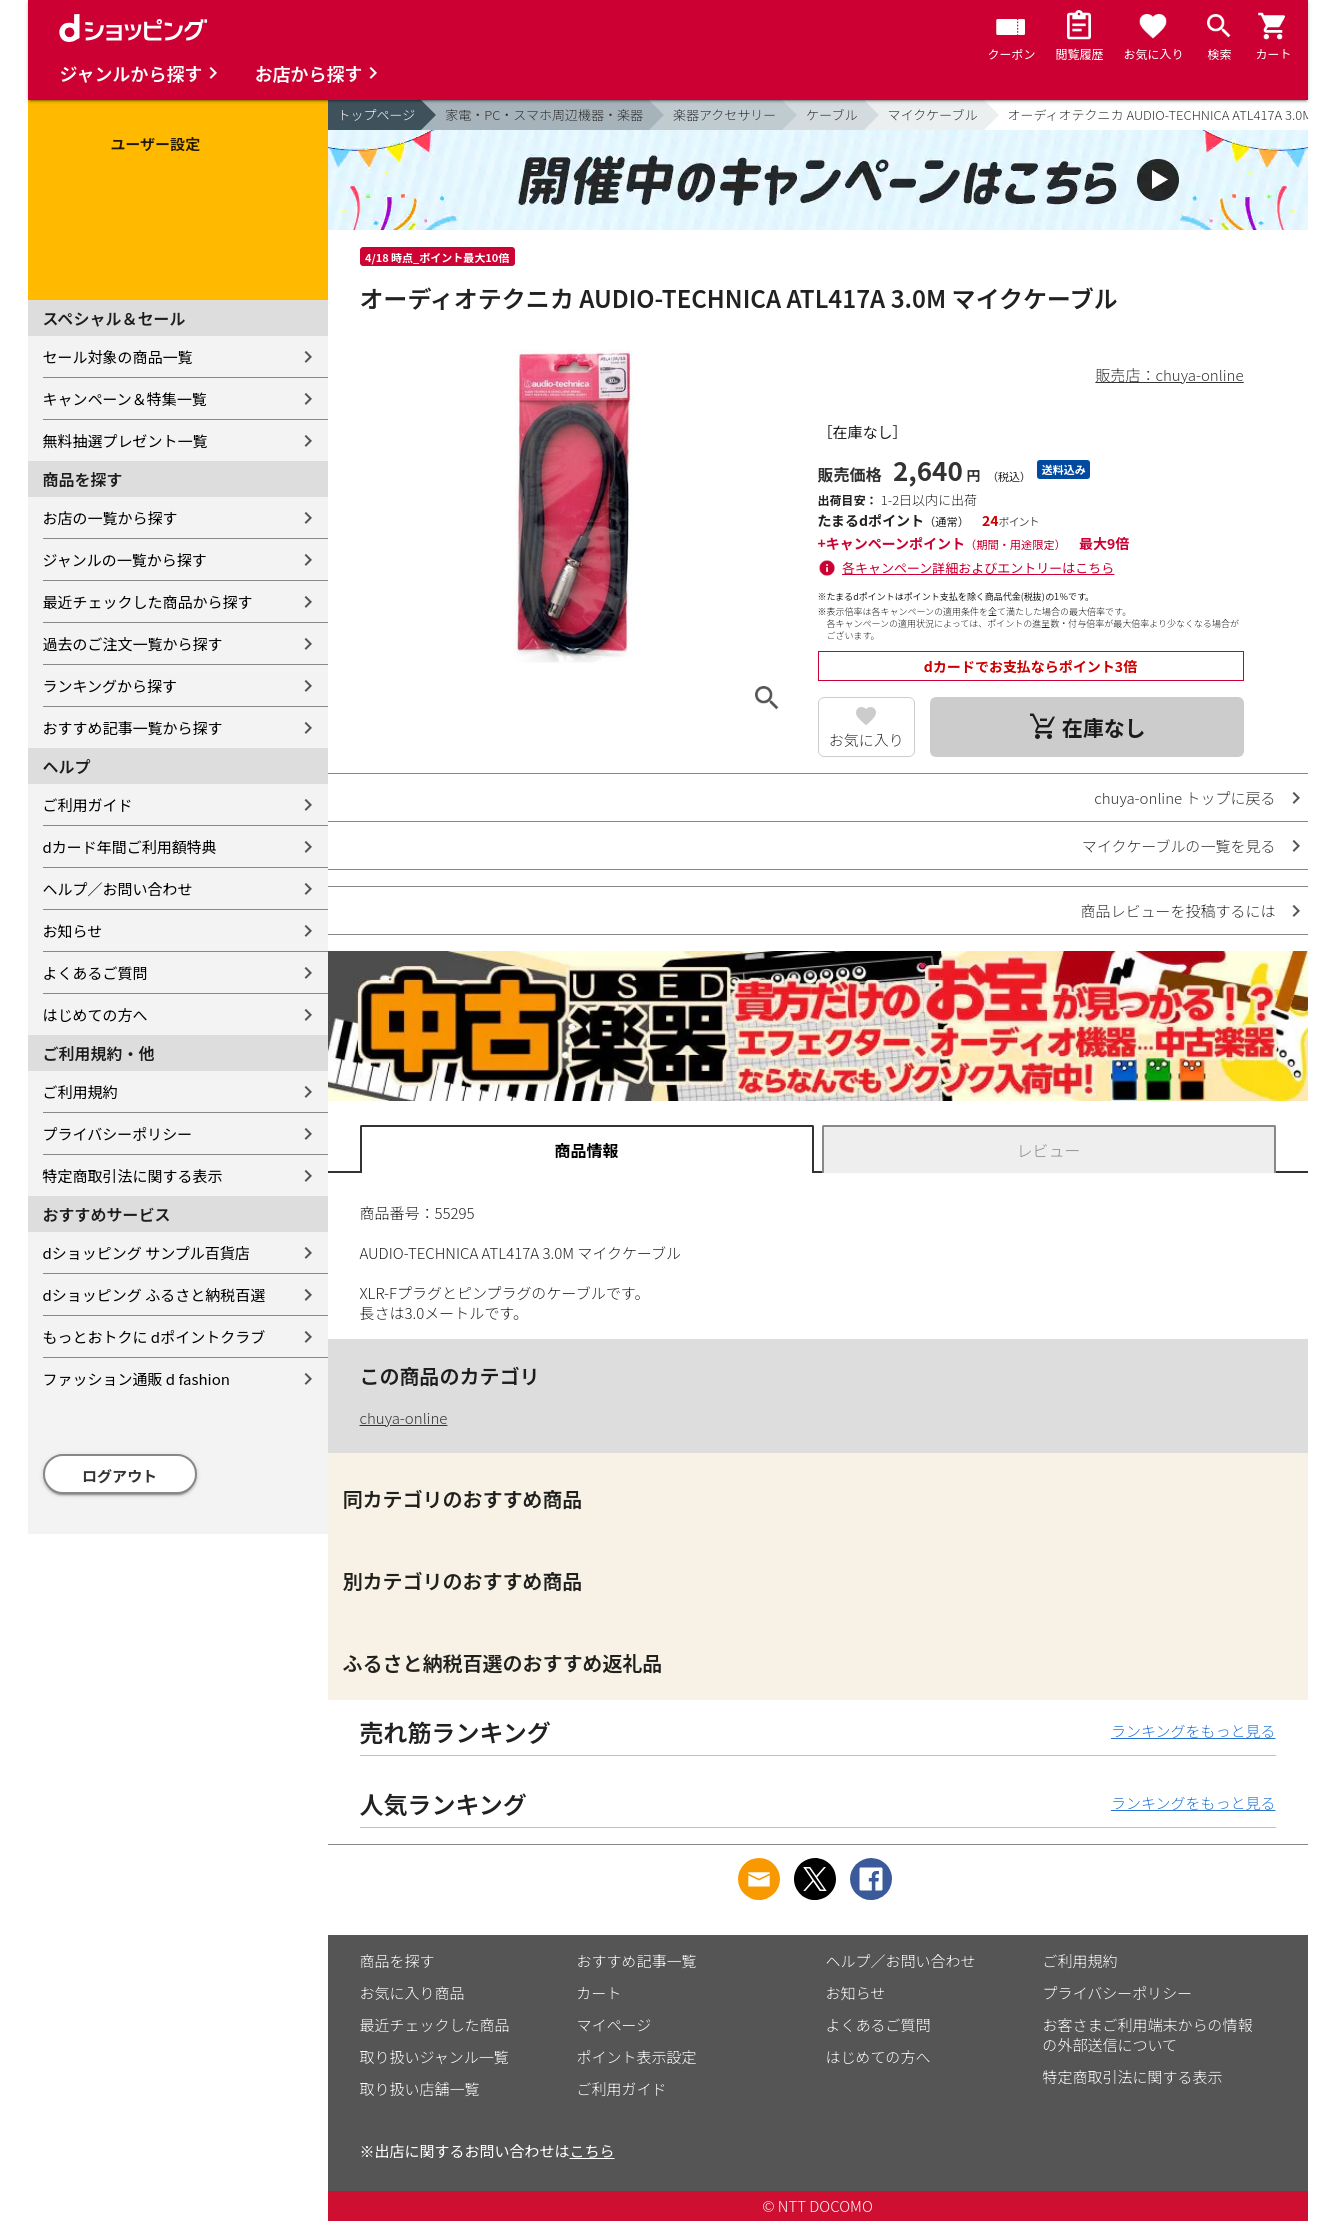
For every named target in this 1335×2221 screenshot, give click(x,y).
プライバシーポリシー (118, 1133)
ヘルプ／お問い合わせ (118, 888)
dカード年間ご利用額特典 (130, 846)
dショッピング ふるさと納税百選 (154, 1294)
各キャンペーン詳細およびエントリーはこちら (978, 567)
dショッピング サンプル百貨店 (146, 1252)
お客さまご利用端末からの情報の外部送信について (1148, 2034)
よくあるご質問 (95, 972)
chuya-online (404, 1417)
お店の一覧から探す (110, 517)
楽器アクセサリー (724, 114)
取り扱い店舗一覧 (420, 2088)
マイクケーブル (933, 114)
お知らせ (73, 930)
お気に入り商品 (412, 1992)
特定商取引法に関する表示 (133, 1175)
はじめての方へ (95, 1014)
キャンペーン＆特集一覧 (125, 398)
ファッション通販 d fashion (136, 1378)
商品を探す (397, 1960)
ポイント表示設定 (637, 2056)
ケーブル (831, 114)
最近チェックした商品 (435, 2024)
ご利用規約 (80, 1091)
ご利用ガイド (88, 804)
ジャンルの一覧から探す (125, 559)
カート (599, 1992)
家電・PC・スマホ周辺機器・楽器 (544, 114)
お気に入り (866, 739)
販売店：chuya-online (1170, 374)
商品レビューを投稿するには (1177, 910)
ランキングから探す (110, 685)
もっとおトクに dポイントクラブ (154, 1336)
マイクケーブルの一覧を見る (1179, 845)
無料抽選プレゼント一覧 (125, 440)
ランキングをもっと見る (1193, 1730)
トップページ (377, 114)
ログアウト (119, 1475)
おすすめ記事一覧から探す (133, 727)
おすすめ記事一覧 (637, 1960)
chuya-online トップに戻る (1184, 797)
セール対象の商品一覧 (118, 356)
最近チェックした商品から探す (148, 601)
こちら (592, 2150)
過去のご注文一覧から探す (133, 643)
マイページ (614, 2024)
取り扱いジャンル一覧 (434, 2056)
